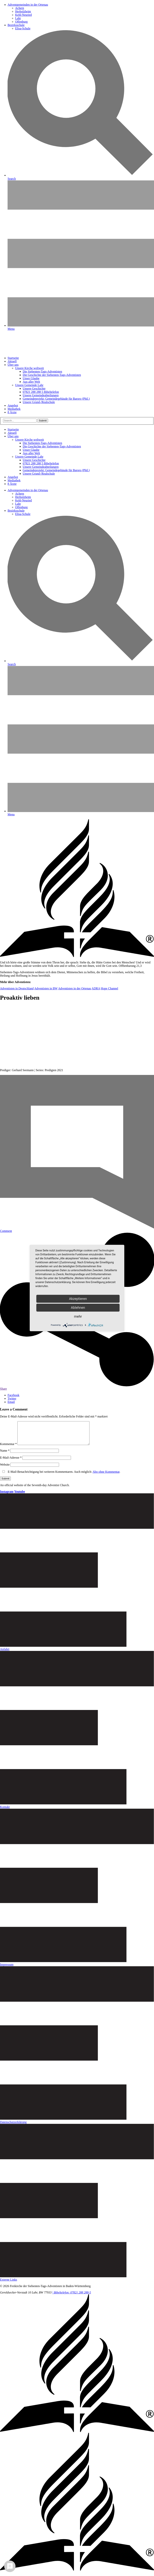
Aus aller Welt (31, 381)
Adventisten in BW (46, 988)
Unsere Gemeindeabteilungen (41, 395)
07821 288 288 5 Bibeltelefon (41, 391)
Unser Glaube (31, 378)
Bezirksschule (16, 25)
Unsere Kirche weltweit (29, 368)
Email (11, 1401)
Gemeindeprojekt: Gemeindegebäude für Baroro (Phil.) (56, 398)
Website (5, 1469)
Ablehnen (78, 1308)
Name (4, 1455)
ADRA (96, 988)
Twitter (12, 1398)
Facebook (13, 1395)
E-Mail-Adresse (11, 1462)
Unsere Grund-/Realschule (39, 402)
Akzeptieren (78, 1299)
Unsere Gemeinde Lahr (29, 385)
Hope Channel (109, 988)
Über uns (13, 364)
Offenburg (21, 21)
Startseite (13, 358)
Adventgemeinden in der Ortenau (28, 4)
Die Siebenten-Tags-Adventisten (42, 371)
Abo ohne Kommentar (106, 1476)
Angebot (13, 405)
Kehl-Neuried (23, 14)
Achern (19, 8)
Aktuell (12, 361)
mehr (78, 1316)
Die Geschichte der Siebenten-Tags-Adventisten (52, 374)
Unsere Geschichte (34, 388)
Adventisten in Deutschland (17, 988)
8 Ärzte (12, 412)
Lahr (18, 18)
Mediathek (14, 408)
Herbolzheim (23, 11)
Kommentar (8, 1448)
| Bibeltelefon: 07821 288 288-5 (71, 2297)
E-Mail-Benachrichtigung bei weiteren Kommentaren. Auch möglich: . (60, 1476)
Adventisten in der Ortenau (74, 988)
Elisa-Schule (22, 28)
